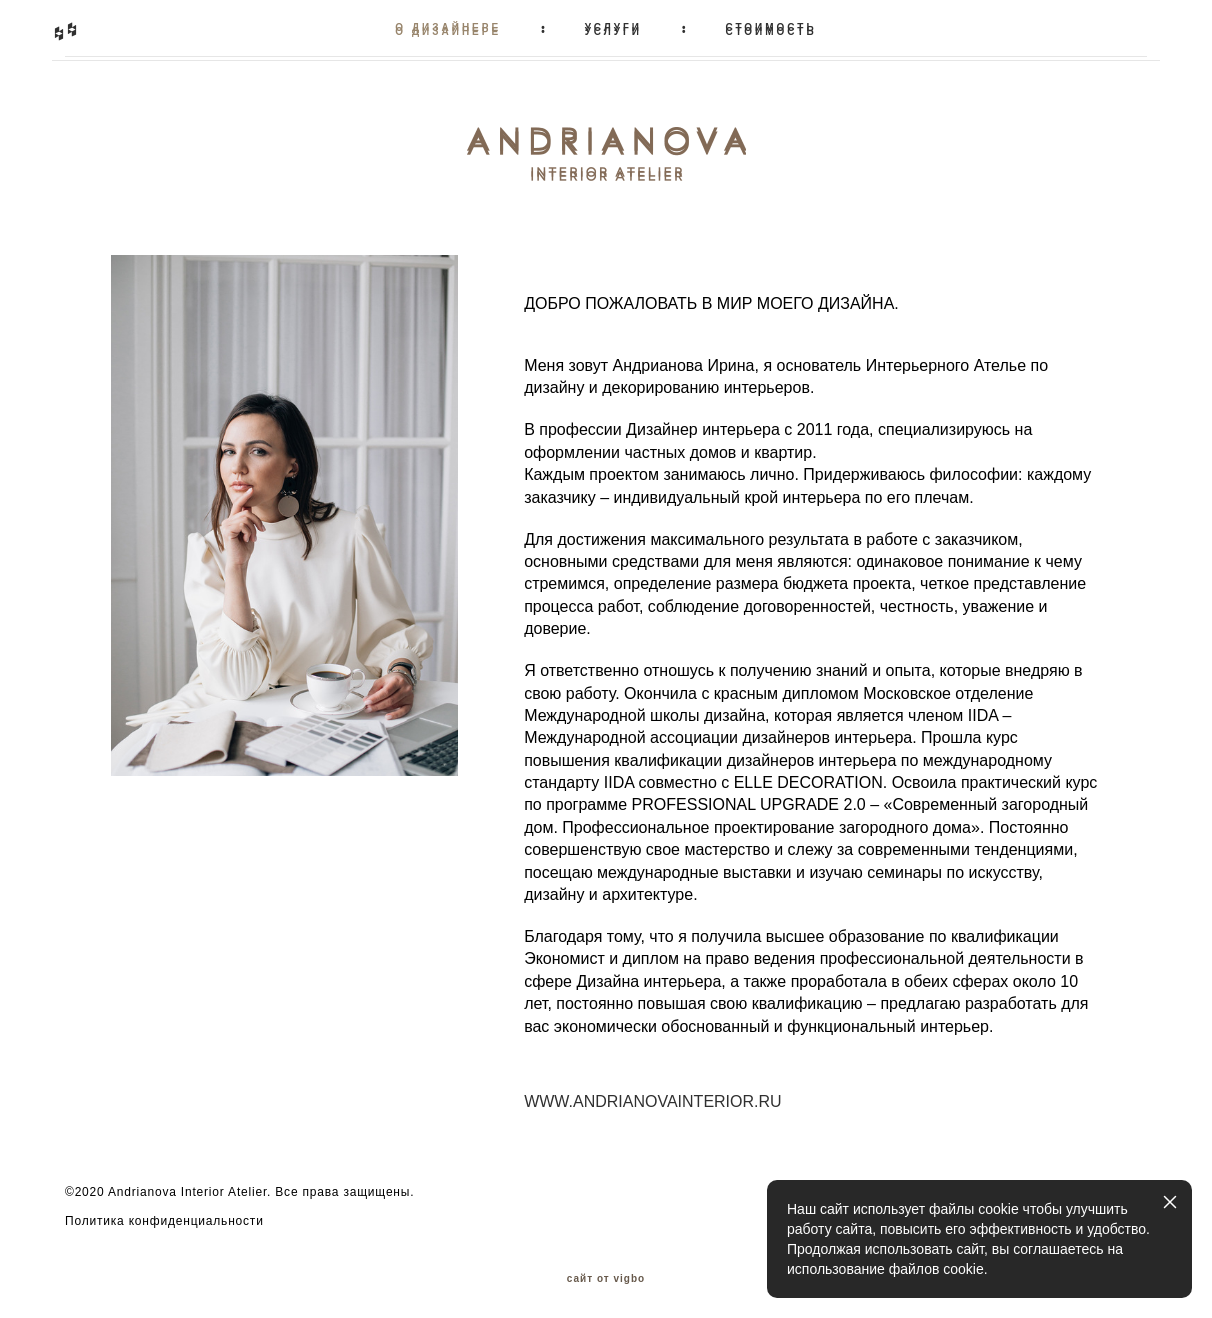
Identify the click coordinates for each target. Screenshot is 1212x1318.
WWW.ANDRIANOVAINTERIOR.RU (652, 1092)
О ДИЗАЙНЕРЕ (448, 27)
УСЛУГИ (613, 27)
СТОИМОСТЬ (770, 27)
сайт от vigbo (606, 1271)
